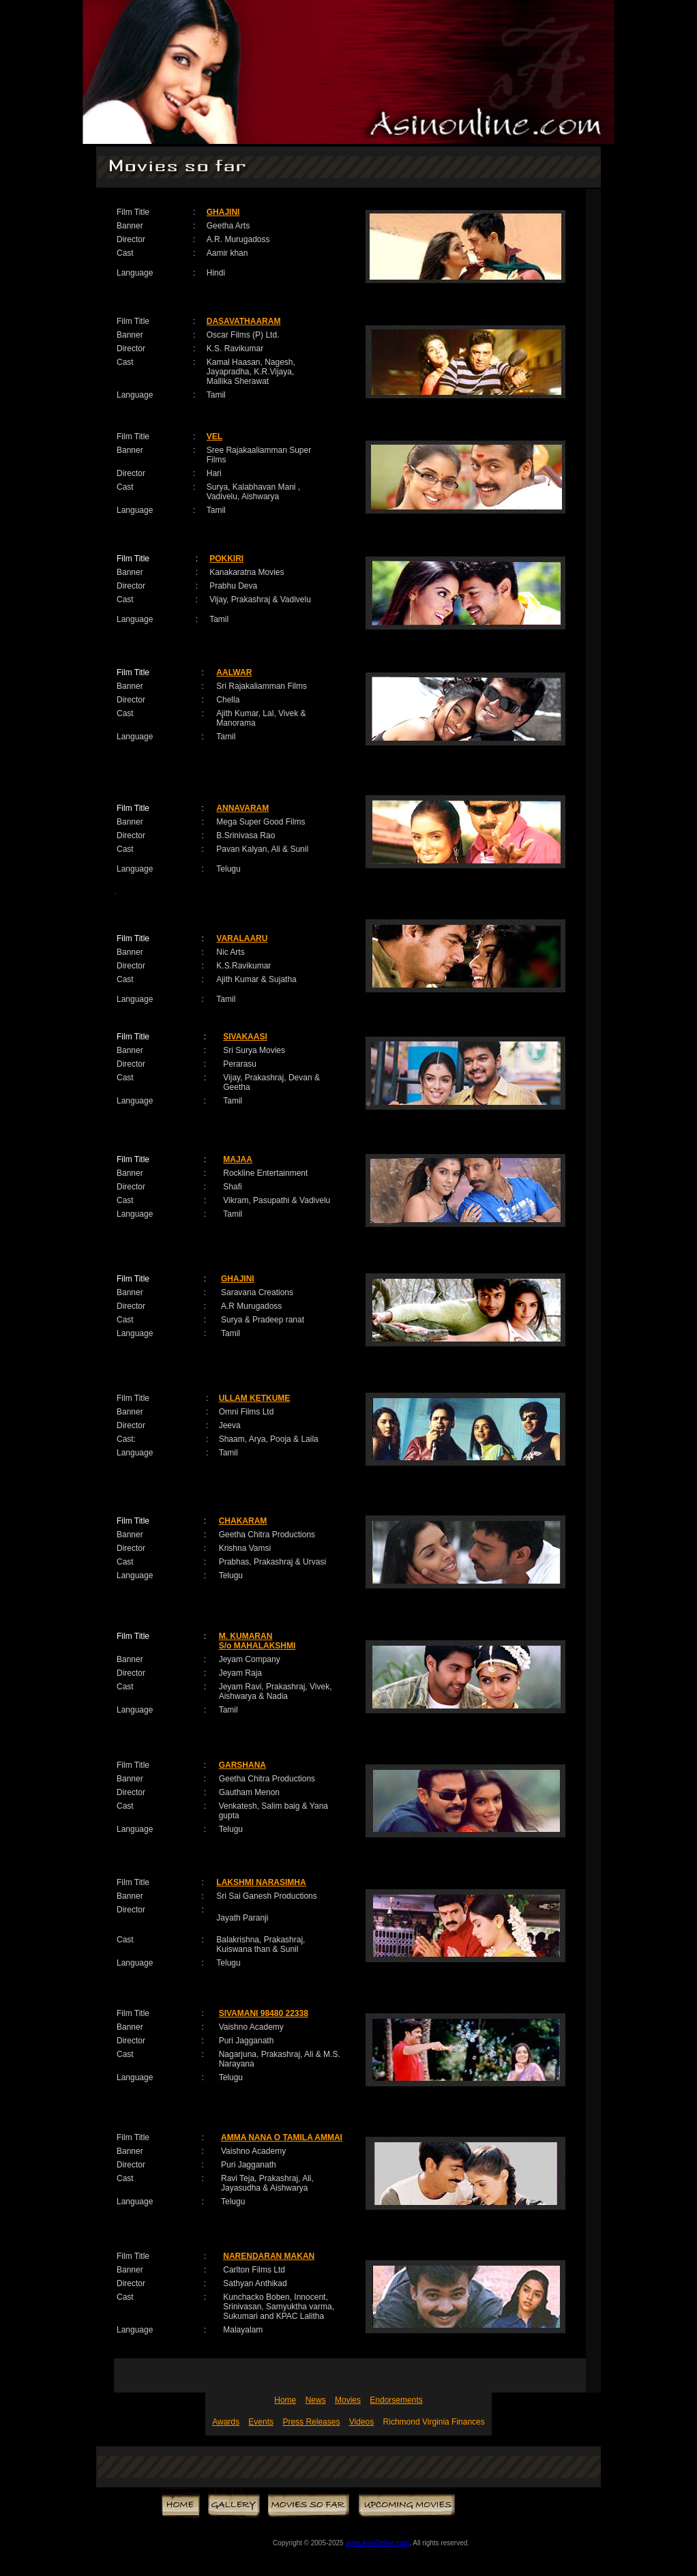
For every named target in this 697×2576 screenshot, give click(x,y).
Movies (348, 2400)
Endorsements (396, 2400)
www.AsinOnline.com (377, 2543)
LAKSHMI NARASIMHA (261, 1882)
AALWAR (234, 672)
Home (285, 2400)
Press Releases (311, 2422)
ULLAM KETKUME (255, 1398)
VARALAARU (241, 938)
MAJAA (237, 1159)
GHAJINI (223, 212)
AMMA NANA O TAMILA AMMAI (281, 2137)
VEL (214, 436)
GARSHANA (242, 1765)
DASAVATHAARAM (244, 321)
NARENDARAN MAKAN (268, 2256)
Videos (361, 2422)
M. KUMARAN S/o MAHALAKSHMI (257, 1640)
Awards (225, 2422)
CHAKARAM (243, 1521)
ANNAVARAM (242, 808)
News (316, 2400)
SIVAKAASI (245, 1036)
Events (260, 2422)
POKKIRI (226, 558)
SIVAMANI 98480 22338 (263, 2013)
